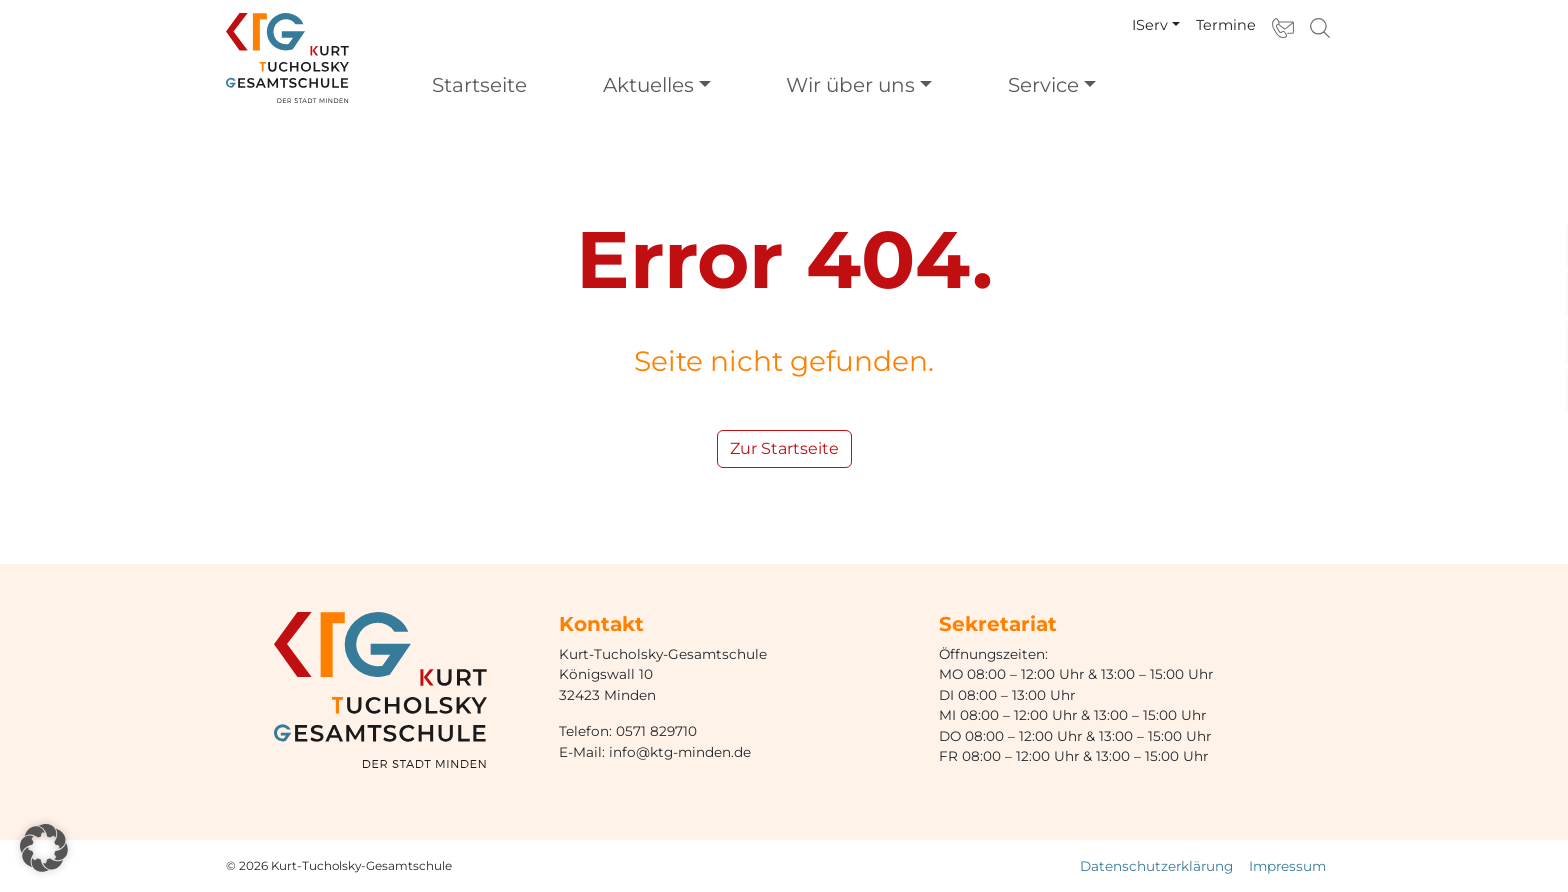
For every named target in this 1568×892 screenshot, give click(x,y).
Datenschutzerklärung (1156, 866)
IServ (1150, 25)
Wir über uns (850, 85)
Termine (1226, 25)
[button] (44, 848)
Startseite (479, 85)
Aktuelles (648, 85)
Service (1043, 85)
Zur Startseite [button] (784, 448)
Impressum (1287, 866)
